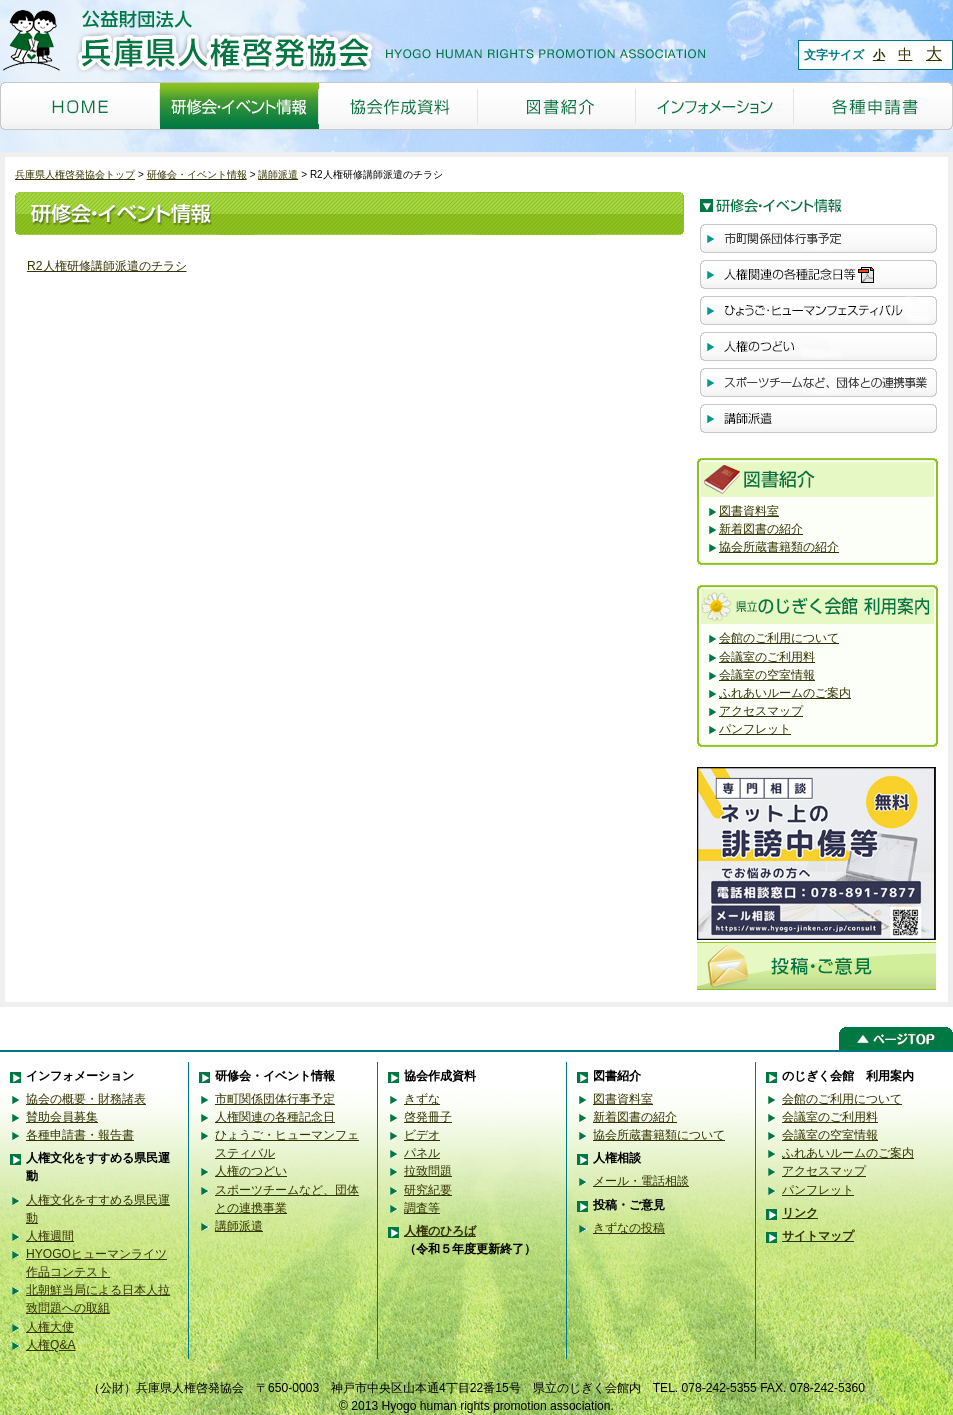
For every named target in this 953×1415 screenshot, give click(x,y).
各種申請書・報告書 (80, 1135)
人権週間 (50, 1236)
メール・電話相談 (641, 1181)
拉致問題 (428, 1171)
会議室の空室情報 (767, 675)
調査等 (422, 1208)
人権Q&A (51, 1345)
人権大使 (50, 1327)
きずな (422, 1099)
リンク (800, 1213)
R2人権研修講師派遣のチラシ (106, 266)
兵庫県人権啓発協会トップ (75, 174)
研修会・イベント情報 (197, 174)
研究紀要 (428, 1190)
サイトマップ (818, 1236)
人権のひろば (440, 1231)
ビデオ (422, 1135)
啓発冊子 (428, 1117)
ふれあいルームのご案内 (785, 693)
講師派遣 (278, 174)
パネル (422, 1153)
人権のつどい (251, 1171)
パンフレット (755, 729)
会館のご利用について (779, 638)
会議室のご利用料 (767, 657)
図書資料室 (749, 511)
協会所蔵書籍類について (659, 1135)
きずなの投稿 (629, 1228)
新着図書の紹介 (761, 529)
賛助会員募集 (62, 1117)
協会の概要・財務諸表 (86, 1099)
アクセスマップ (761, 711)
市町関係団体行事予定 (275, 1099)
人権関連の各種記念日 (275, 1117)
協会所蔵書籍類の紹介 (779, 547)
